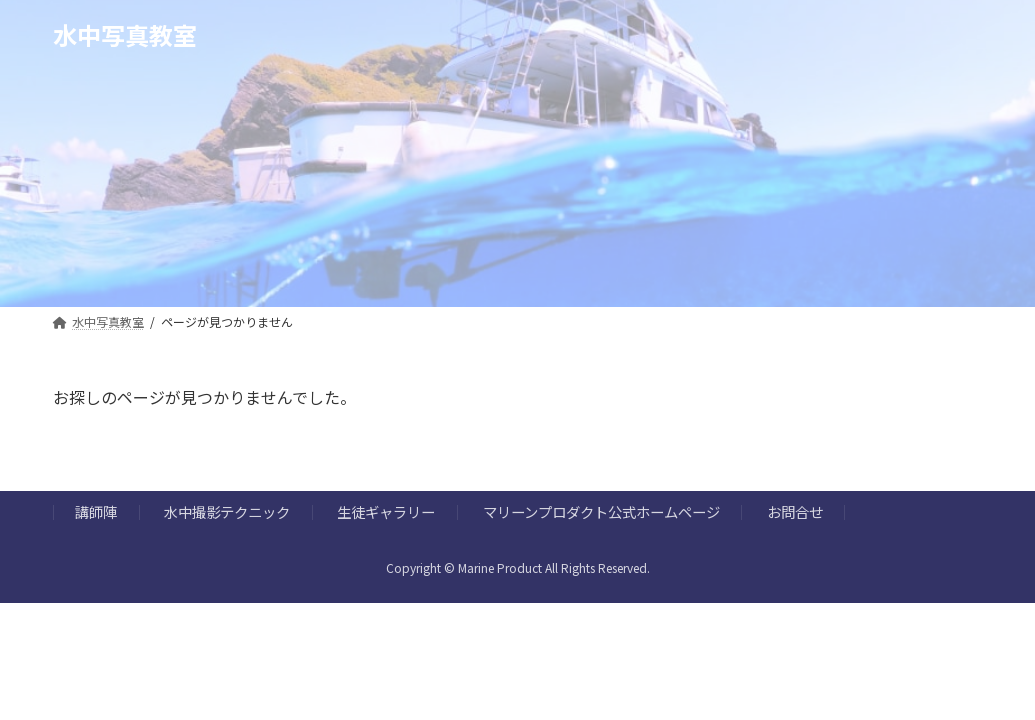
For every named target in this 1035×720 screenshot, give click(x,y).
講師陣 (96, 512)
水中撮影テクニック (227, 512)
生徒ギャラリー (386, 512)
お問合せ (795, 512)
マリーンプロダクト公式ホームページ (601, 512)
